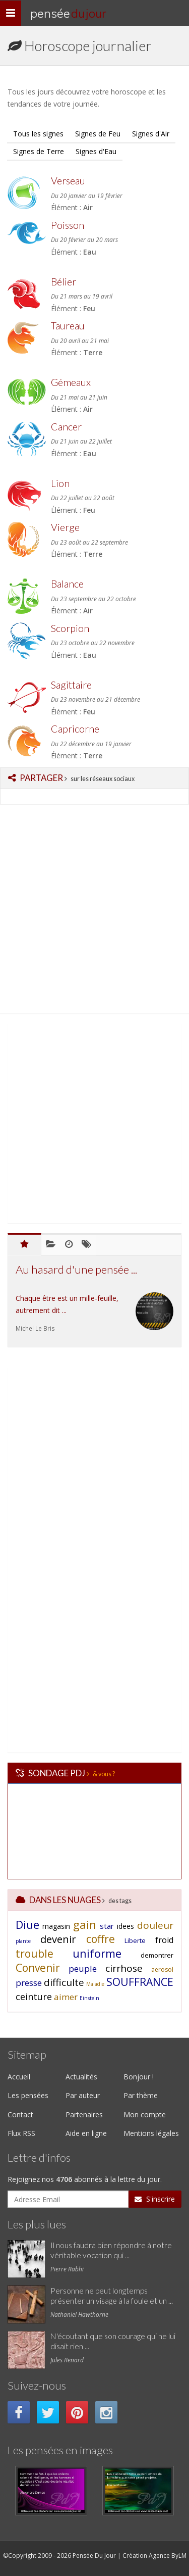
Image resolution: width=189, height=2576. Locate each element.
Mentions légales (151, 2133)
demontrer (157, 1955)
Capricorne (75, 729)
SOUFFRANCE (139, 1982)
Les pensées (28, 2095)
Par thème (140, 2095)
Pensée (68, 13)
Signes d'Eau (96, 151)
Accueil (19, 2076)
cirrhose (124, 1968)
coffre (100, 1939)
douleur (155, 1925)
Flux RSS (21, 2133)
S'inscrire (155, 2199)
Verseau (68, 180)
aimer (66, 1997)
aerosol (162, 1969)
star (107, 1926)
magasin (56, 1926)
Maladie (95, 1983)
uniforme (97, 1953)
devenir (58, 1939)
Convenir (38, 1968)
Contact (20, 2114)
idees (125, 1926)
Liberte (135, 1940)
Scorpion (70, 628)
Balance (67, 584)
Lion (60, 483)
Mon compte (144, 2114)
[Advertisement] (94, 912)
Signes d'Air (150, 133)
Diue (27, 1924)
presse (29, 1982)
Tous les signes (38, 133)
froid (164, 1940)
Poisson (67, 225)
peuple (83, 1968)
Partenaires (84, 2114)
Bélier (63, 281)
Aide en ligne (86, 2133)
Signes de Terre (38, 151)
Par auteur (83, 2095)
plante (23, 1941)
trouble (34, 1954)
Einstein (89, 1998)
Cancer (66, 426)
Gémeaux (71, 382)
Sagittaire (71, 685)
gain (84, 1924)
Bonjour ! (138, 2076)
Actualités (81, 2076)
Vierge (65, 527)
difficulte (64, 1982)
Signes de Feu (97, 133)
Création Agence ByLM (154, 2555)
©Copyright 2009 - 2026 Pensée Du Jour (59, 2555)
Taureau (68, 325)
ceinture (34, 1996)
